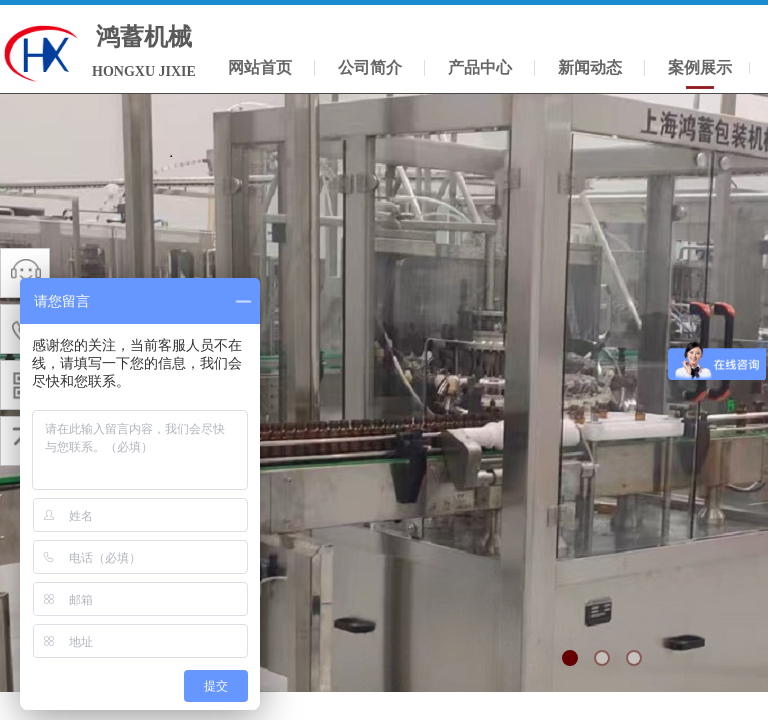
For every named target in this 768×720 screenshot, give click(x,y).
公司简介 (370, 67)
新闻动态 (590, 67)
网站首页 (260, 67)
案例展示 (700, 67)
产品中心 (480, 67)
